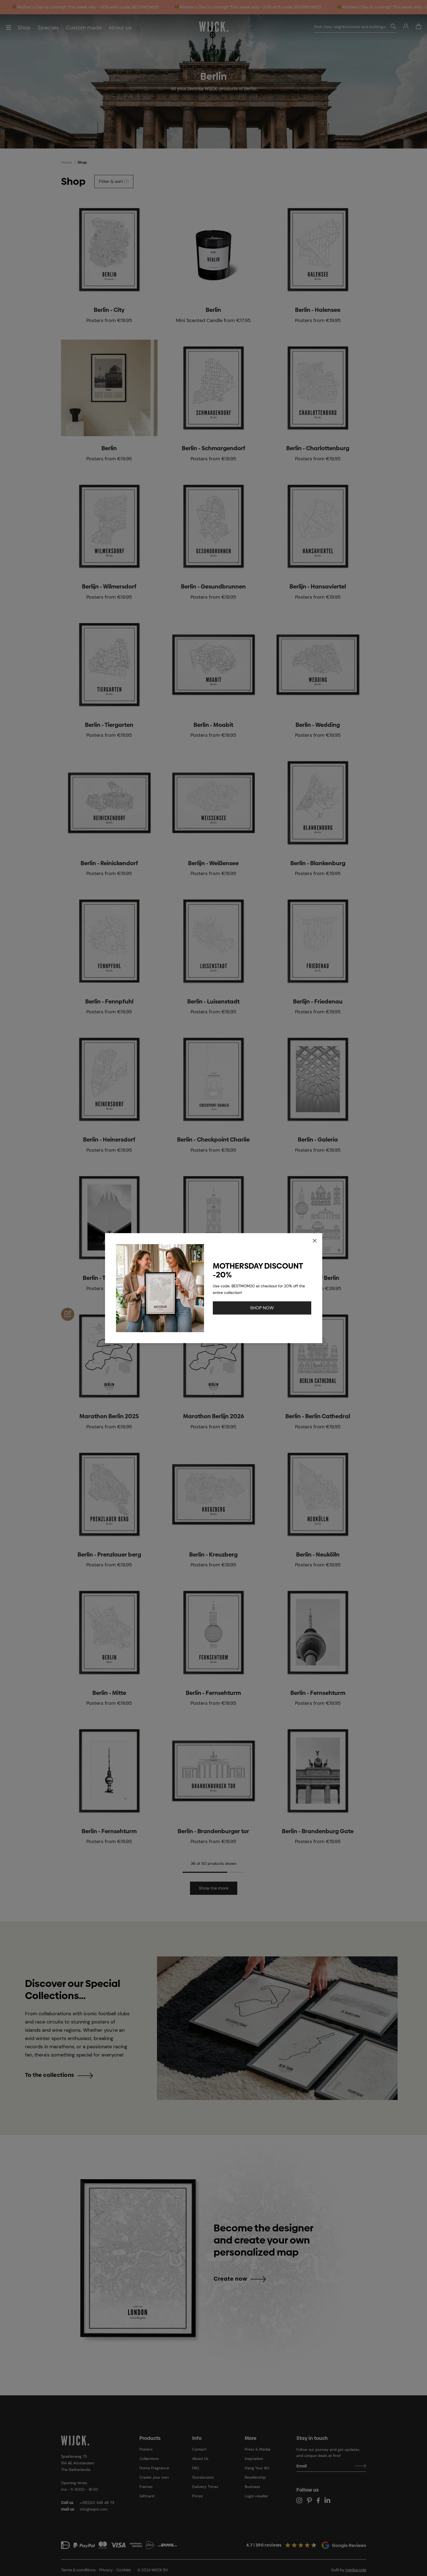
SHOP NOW (262, 1308)
